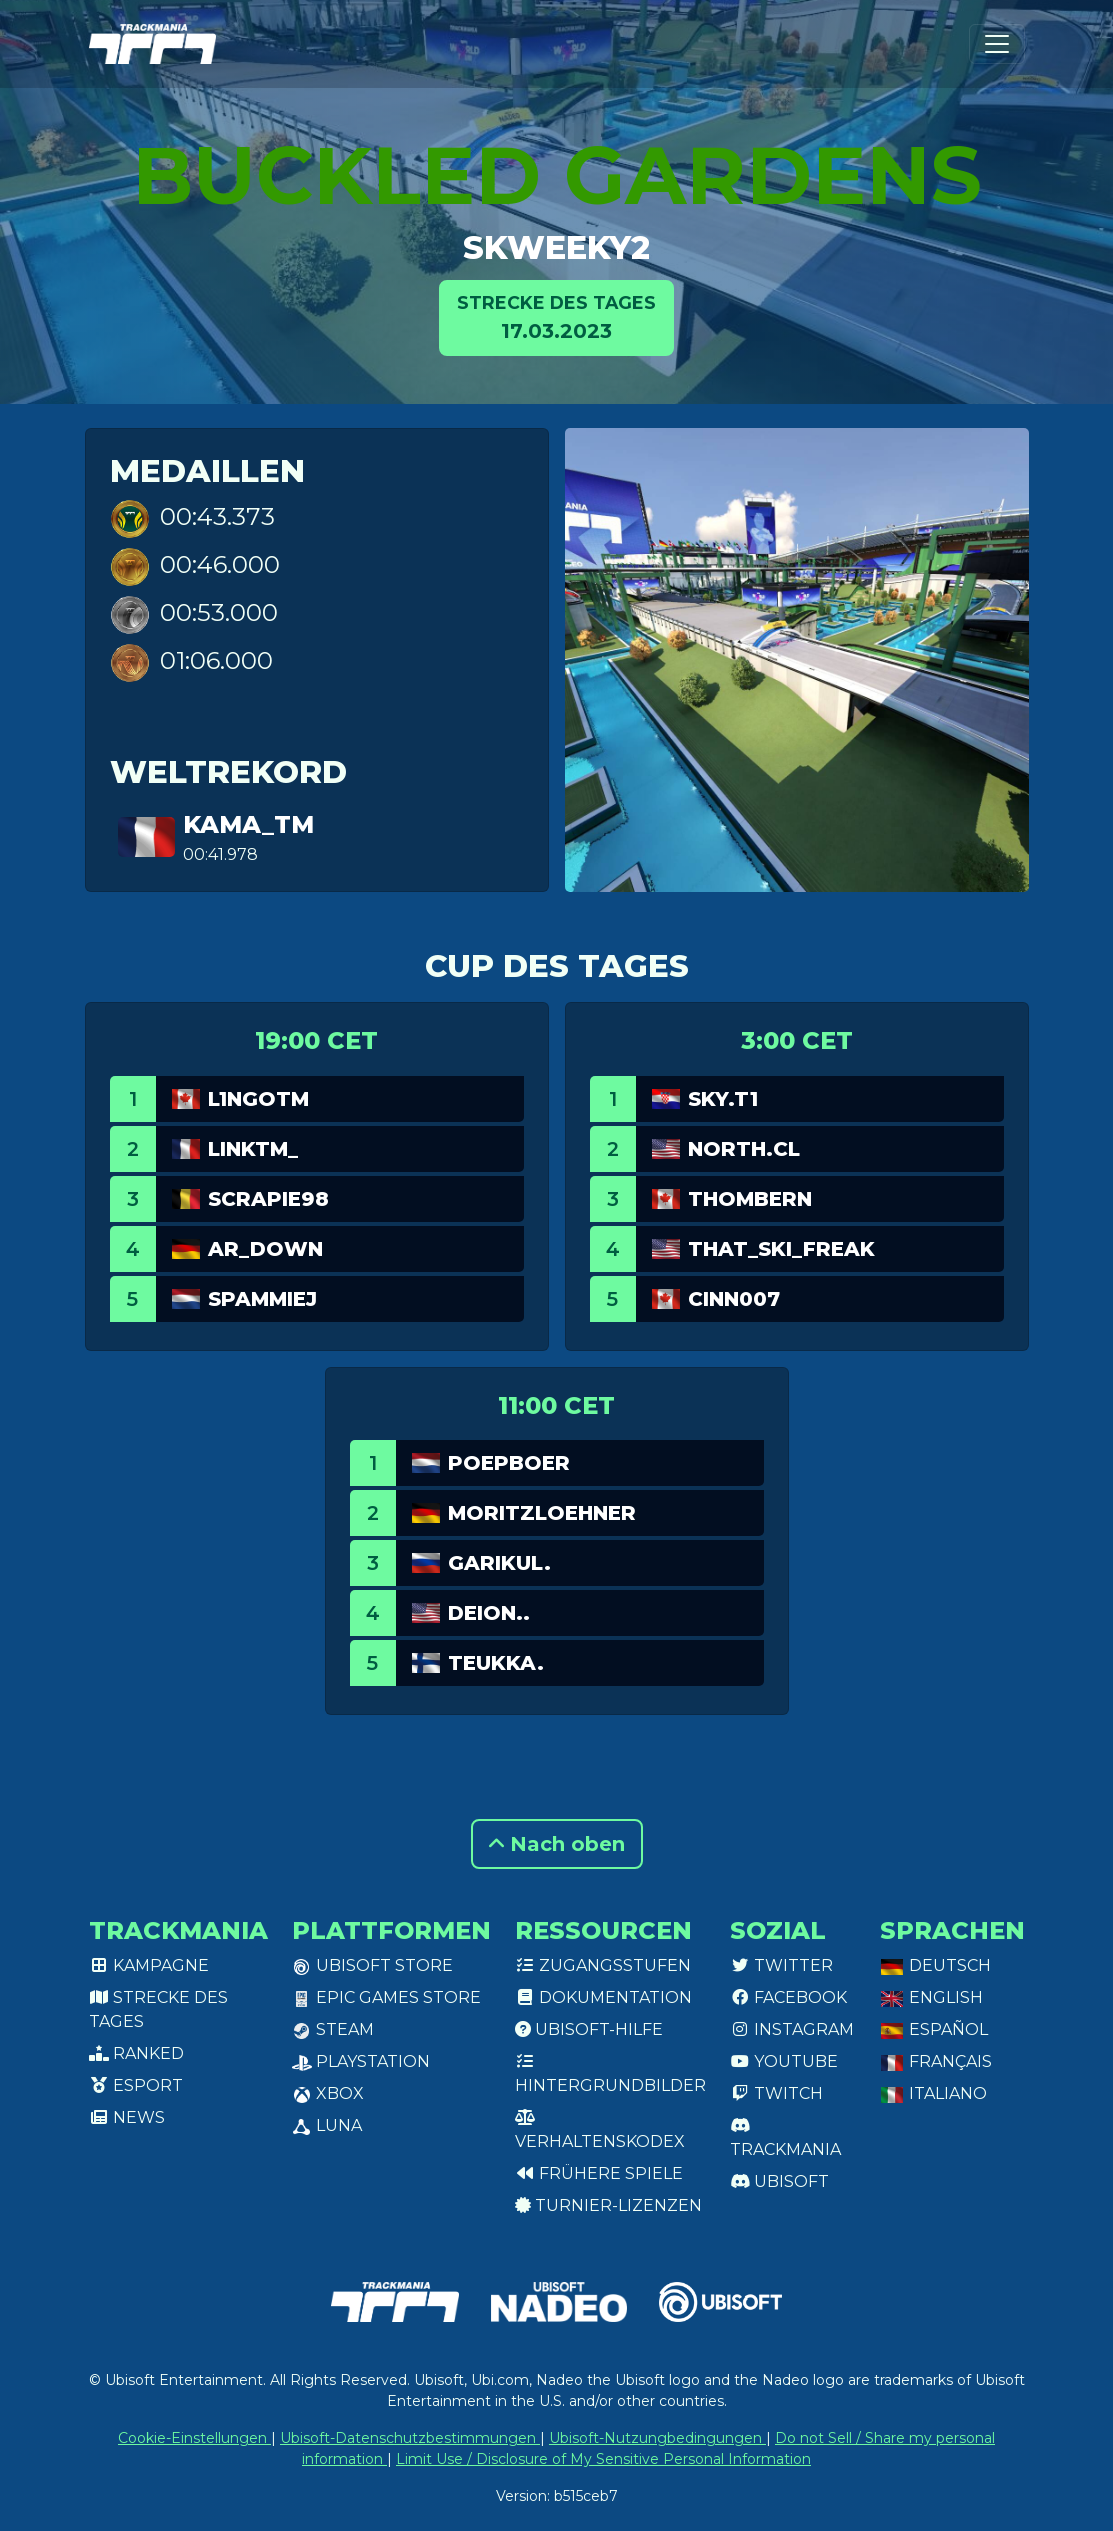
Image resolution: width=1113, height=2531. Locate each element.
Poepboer (509, 1463)
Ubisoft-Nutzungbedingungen (657, 2438)
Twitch (776, 2093)
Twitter (781, 1965)
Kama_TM (248, 824)
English (931, 1997)
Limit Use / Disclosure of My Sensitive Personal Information (603, 2459)
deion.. (489, 1613)
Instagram (792, 2029)
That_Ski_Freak (781, 1249)
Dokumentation (603, 1997)
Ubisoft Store (372, 1965)
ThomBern (750, 1199)
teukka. (496, 1663)
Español (934, 2029)
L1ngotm (258, 1099)
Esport (136, 2085)
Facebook (788, 1997)
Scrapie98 (268, 1199)
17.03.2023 (556, 316)
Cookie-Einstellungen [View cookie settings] (194, 2438)
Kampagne (149, 1965)
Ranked (136, 2053)
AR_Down (265, 1249)
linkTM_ (253, 1149)
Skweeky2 (556, 247)
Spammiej (262, 1299)
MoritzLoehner (542, 1513)
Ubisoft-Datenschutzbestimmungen (410, 2438)
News (127, 2117)
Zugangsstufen (603, 1965)
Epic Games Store (386, 1997)
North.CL (744, 1149)
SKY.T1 (723, 1099)
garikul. (499, 1563)
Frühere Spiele (599, 2173)
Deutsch (935, 1965)
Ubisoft (779, 2181)
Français (936, 2061)
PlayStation (361, 2061)
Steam (333, 2029)
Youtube (784, 2061)
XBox (328, 2093)
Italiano (933, 2093)
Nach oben (557, 1844)
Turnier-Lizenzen (608, 2205)
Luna (327, 2125)
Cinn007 (734, 1299)
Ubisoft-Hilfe (589, 2029)
